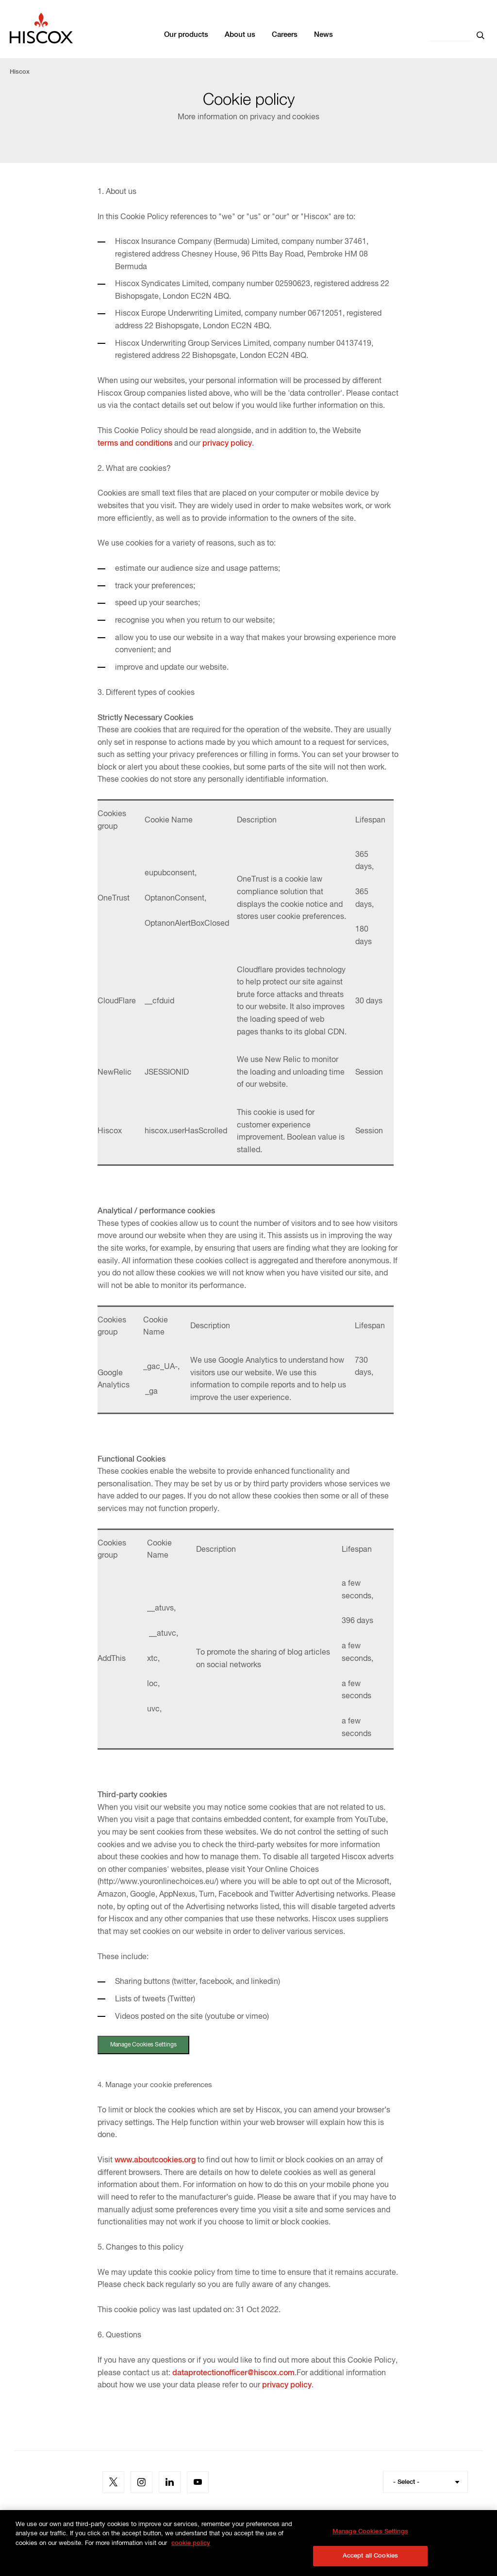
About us (240, 35)
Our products (186, 35)
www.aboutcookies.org (155, 2161)
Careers (285, 35)
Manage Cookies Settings (146, 2046)
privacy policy (227, 444)
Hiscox (20, 72)
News (323, 35)
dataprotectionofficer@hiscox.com (233, 2374)
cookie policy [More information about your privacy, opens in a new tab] (190, 2557)
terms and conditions (135, 444)
